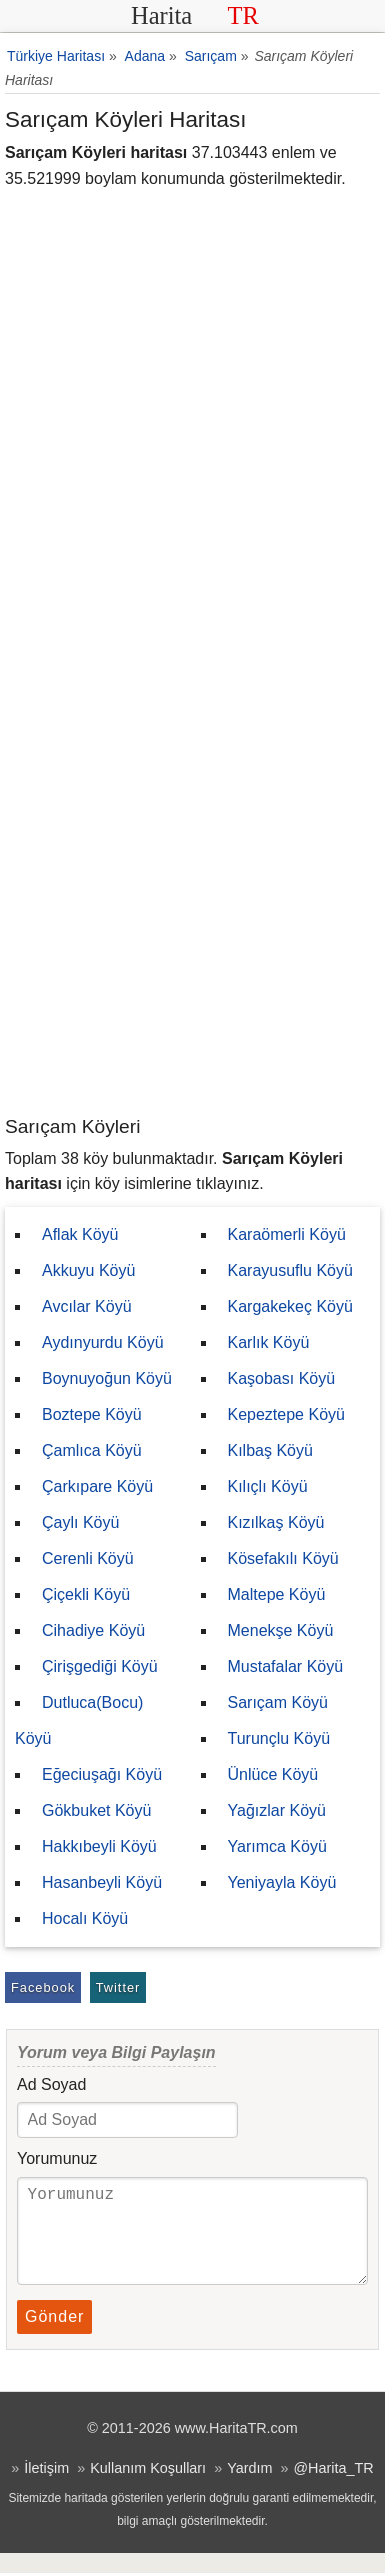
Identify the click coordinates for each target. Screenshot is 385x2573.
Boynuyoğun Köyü (107, 1378)
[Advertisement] (192, 911)
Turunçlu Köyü (279, 1738)
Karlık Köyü (269, 1342)
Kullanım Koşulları (148, 2488)
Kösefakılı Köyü (283, 1558)
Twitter (118, 1987)
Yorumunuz (57, 2158)
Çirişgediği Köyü (100, 1666)
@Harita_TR (333, 2488)
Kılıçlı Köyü (268, 1486)
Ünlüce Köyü (273, 1774)
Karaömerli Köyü (287, 1234)
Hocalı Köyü (85, 1918)
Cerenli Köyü (88, 1558)
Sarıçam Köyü (278, 1702)
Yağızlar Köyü (277, 1810)
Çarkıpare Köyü (97, 1486)
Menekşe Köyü (281, 1630)
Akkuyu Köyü (88, 1270)
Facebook (43, 1987)
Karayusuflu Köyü (290, 1270)
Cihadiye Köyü (93, 1630)
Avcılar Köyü (87, 1306)
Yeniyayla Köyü (282, 1882)
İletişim (46, 2488)
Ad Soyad (51, 2084)
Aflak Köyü (80, 1234)
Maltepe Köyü (277, 1594)
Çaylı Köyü (80, 1522)
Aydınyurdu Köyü (103, 1342)
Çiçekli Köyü (86, 1594)
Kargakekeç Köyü (290, 1306)
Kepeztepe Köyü (286, 1414)
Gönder (54, 2336)
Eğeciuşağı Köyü (102, 1774)
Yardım (249, 2488)
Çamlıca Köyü (92, 1450)
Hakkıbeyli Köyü (99, 1846)
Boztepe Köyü (92, 1414)
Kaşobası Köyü (282, 1378)
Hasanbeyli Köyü (102, 1882)
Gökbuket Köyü (96, 1810)
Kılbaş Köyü (270, 1450)
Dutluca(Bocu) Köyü (79, 1720)
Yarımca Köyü (277, 1846)
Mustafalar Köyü (286, 1666)
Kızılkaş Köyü (276, 1522)
